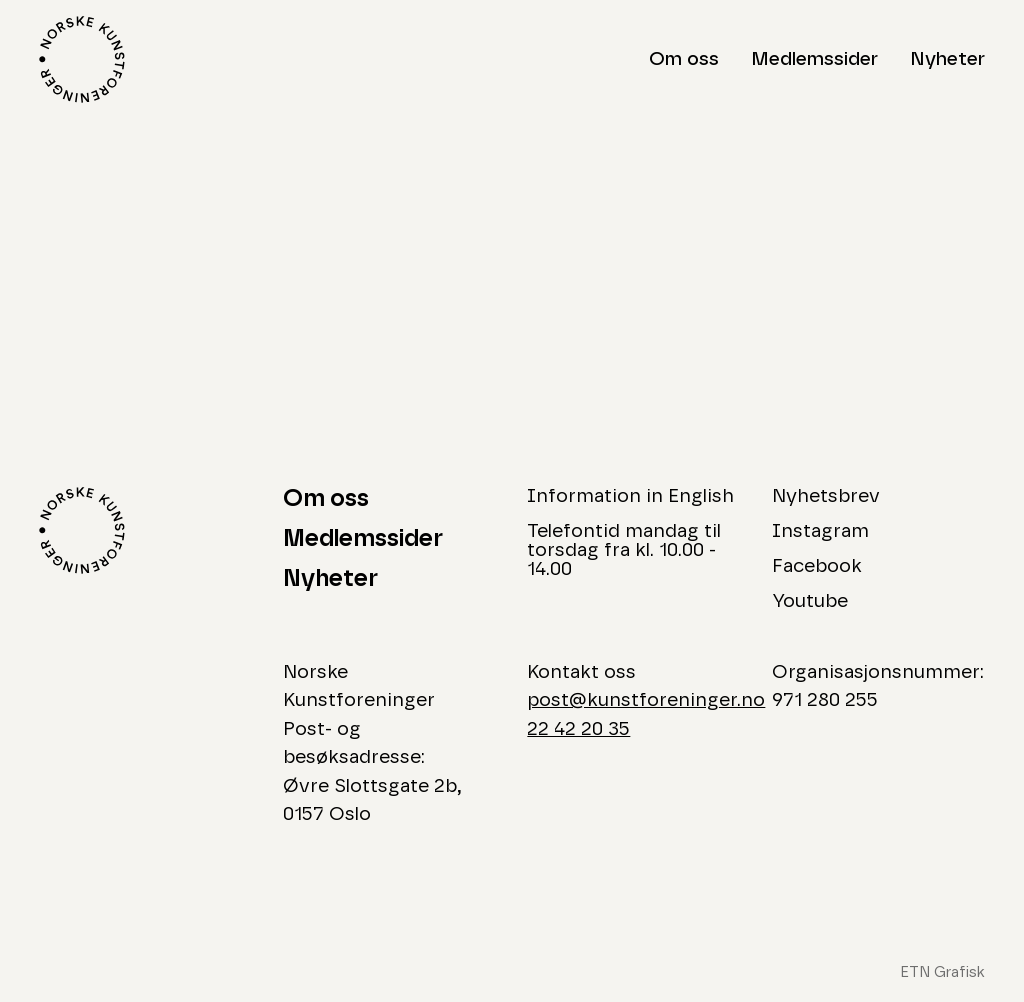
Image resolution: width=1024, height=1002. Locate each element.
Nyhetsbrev (826, 496)
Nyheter (947, 59)
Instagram (820, 531)
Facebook (817, 566)
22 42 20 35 (578, 729)
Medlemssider (814, 59)
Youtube (810, 601)
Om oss (684, 59)
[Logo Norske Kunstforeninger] (82, 59)
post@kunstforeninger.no (646, 700)
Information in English (630, 496)
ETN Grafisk (942, 972)
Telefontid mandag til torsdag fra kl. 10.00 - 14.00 (624, 550)
